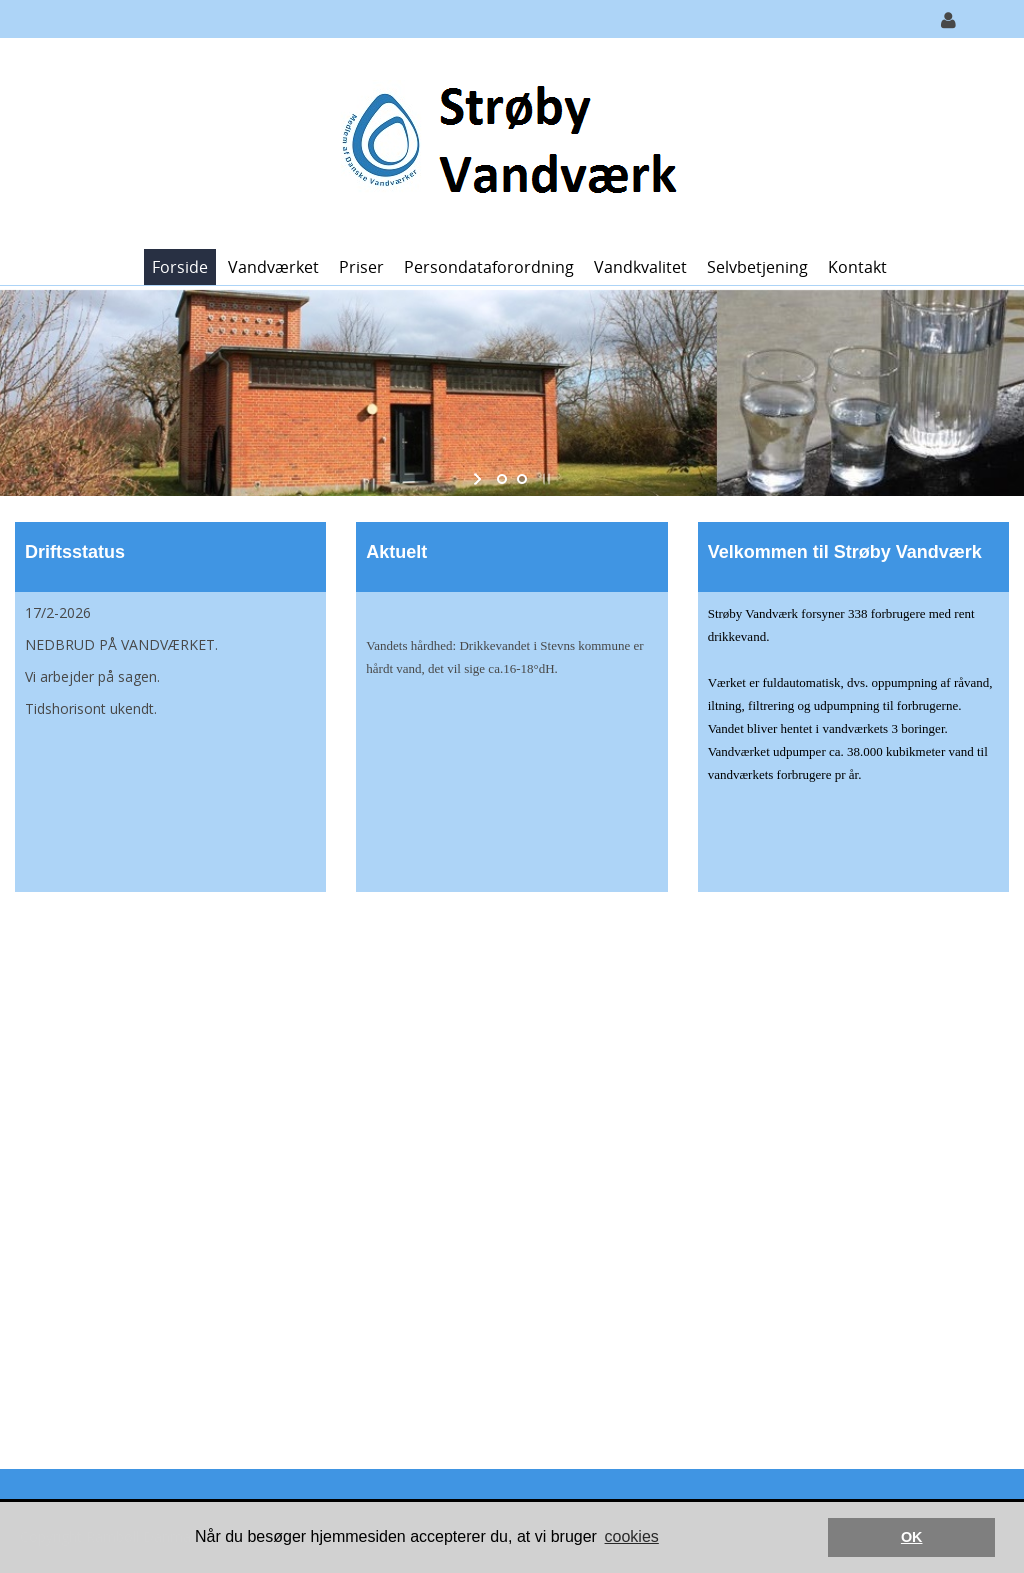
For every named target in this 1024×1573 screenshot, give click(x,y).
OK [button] (912, 1537)
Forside (180, 267)
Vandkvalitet (640, 267)
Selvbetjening (757, 267)
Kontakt (857, 267)
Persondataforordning (489, 267)
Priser (361, 267)
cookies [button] (632, 1536)
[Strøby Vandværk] (504, 141)
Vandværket (273, 267)
